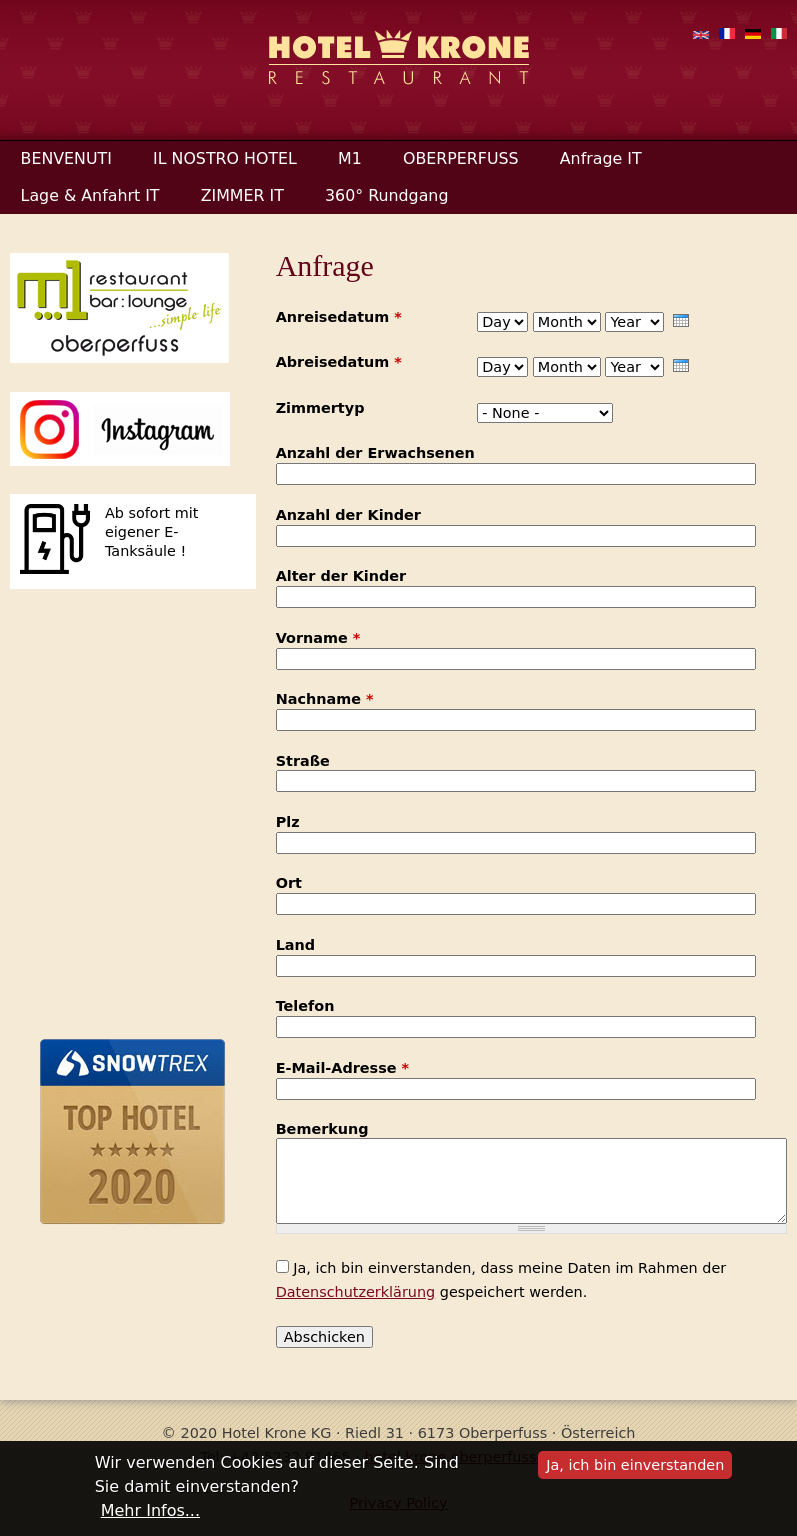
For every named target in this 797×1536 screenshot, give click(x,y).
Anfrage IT (601, 158)
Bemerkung (322, 1129)
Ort (289, 883)
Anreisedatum (339, 317)
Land (295, 945)
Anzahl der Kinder (348, 515)
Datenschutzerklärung (356, 1292)
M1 (350, 158)
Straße (303, 761)
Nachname (325, 699)
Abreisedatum (339, 362)
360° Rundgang (386, 195)
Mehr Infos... (150, 1510)
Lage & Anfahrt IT (90, 195)
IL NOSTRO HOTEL (225, 158)
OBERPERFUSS (461, 158)
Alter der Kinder (341, 576)
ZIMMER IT (242, 195)
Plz (288, 822)
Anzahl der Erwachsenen (375, 453)
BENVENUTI (66, 158)
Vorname (318, 638)
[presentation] (681, 320)
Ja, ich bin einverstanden (635, 1465)
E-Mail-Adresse (342, 1068)
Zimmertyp (320, 408)
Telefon (305, 1006)
